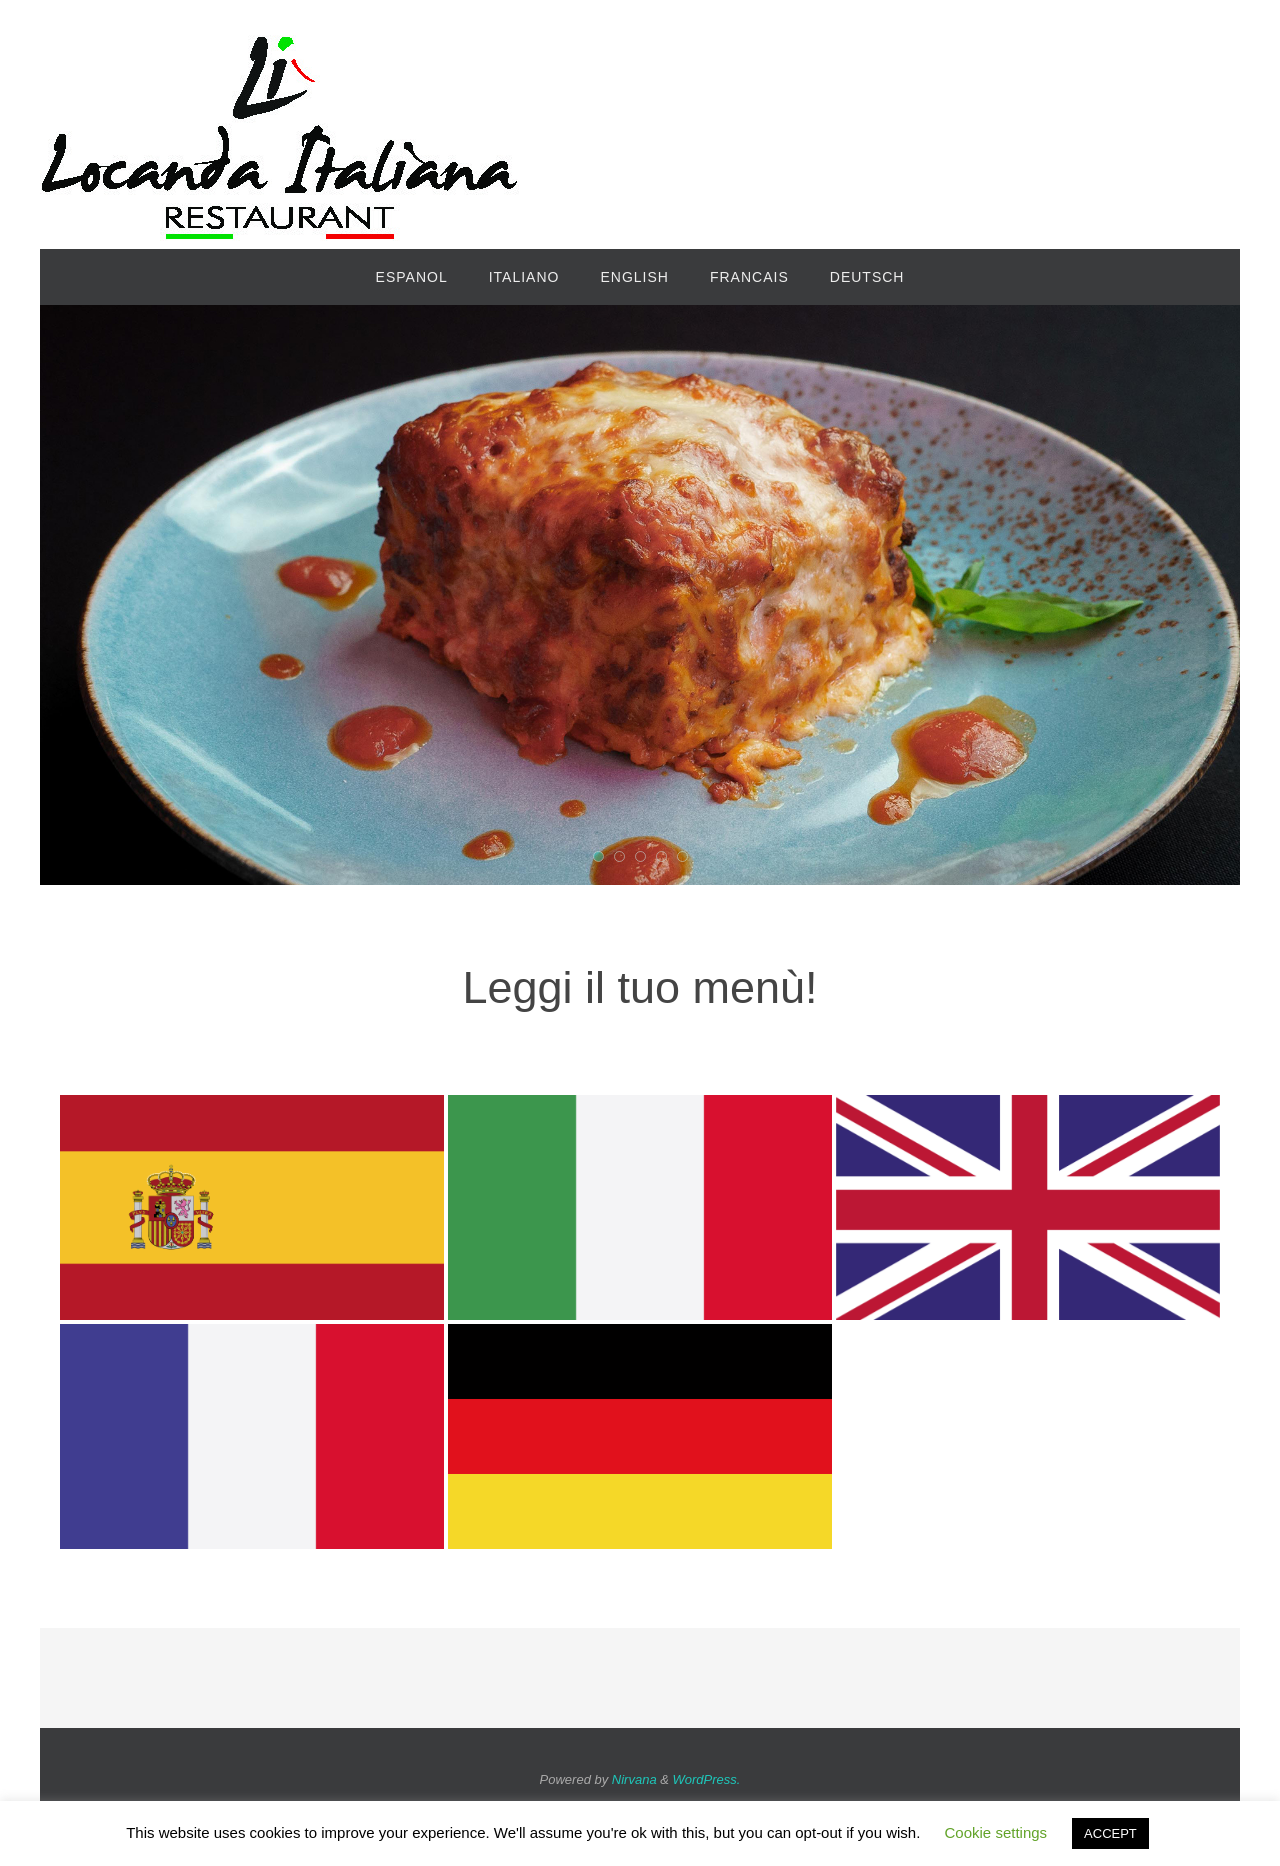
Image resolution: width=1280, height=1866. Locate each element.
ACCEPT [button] (1110, 1833)
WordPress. (707, 1779)
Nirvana (634, 1779)
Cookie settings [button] (996, 1832)
